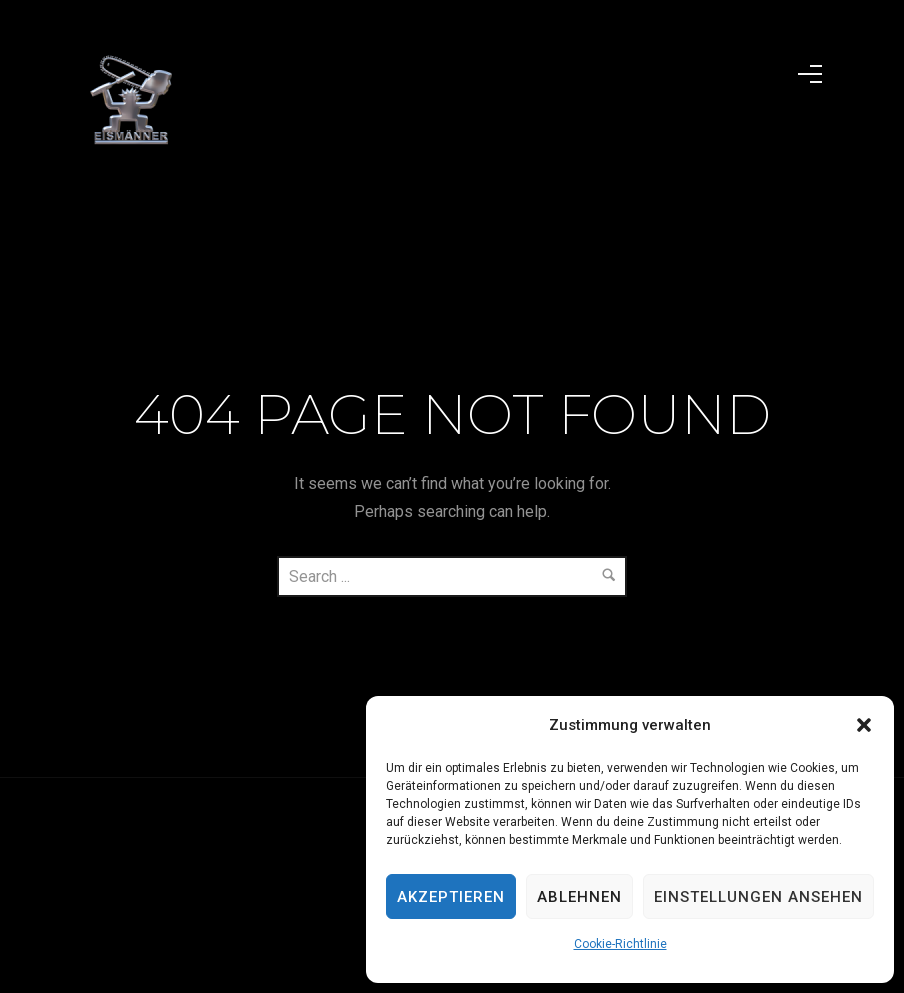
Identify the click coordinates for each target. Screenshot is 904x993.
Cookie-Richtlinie (620, 944)
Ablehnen (579, 897)
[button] (864, 725)
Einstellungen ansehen (758, 897)
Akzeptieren (451, 897)
